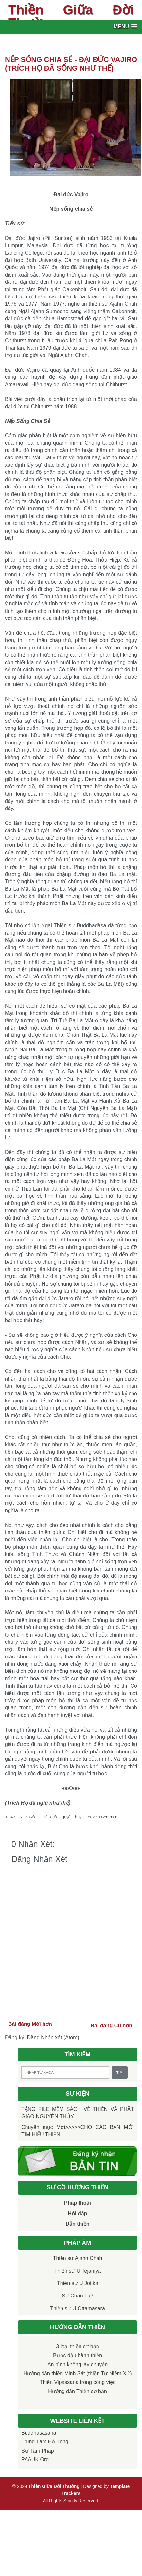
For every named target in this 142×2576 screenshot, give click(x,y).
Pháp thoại (77, 2203)
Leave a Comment (102, 1817)
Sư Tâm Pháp (37, 2451)
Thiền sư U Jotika (77, 2283)
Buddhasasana (38, 2433)
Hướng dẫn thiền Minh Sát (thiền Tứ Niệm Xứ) (77, 2373)
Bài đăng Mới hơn (30, 2024)
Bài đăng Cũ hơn (111, 2025)
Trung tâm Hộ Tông (44, 2441)
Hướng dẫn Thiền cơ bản (77, 2391)
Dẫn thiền (77, 2224)
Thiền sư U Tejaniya (77, 2271)
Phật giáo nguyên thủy (61, 1817)
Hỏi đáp (77, 2213)
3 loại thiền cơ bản (77, 2346)
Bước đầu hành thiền (77, 2355)
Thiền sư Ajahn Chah (77, 2258)
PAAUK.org (35, 2459)
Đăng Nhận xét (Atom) (53, 2037)
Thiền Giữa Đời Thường (71, 16)
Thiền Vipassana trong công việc (77, 2382)
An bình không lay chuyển (77, 2364)
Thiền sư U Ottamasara (77, 2308)
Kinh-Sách (29, 1817)
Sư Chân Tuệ (77, 2295)
